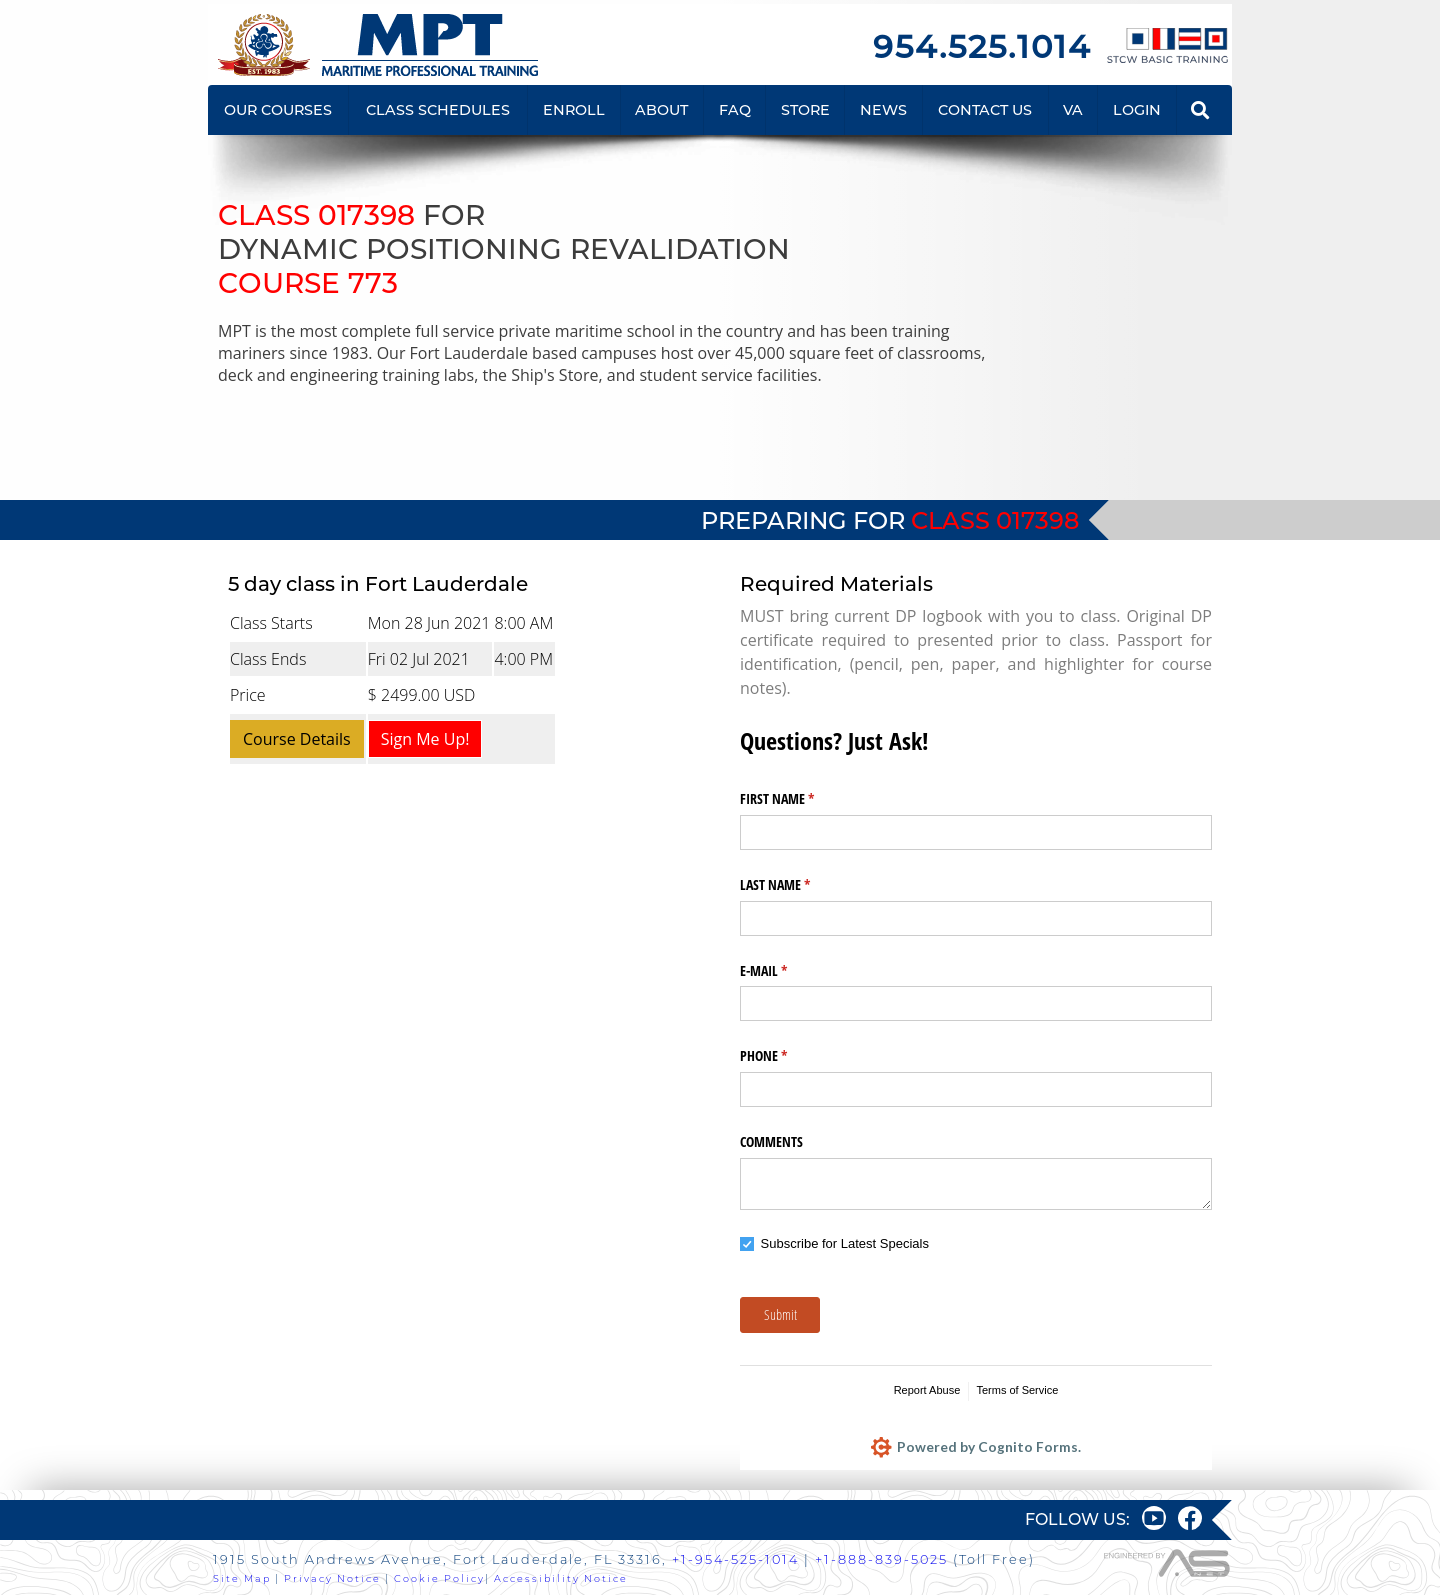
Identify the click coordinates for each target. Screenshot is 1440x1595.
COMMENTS (771, 1141)
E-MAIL (787, 971)
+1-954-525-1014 (735, 1559)
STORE (805, 110)
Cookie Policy (439, 1578)
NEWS (883, 110)
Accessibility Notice (561, 1578)
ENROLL (574, 110)
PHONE (787, 1056)
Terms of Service (1017, 1390)
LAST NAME (798, 885)
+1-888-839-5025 (881, 1559)
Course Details (297, 739)
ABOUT (661, 110)
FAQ (735, 110)
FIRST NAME (800, 799)
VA (1073, 110)
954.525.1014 (982, 46)
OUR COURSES (278, 110)
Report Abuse (927, 1390)
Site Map (242, 1578)
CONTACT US (985, 110)
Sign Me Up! (425, 739)
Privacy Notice (332, 1578)
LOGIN (1137, 110)
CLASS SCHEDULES (438, 110)
